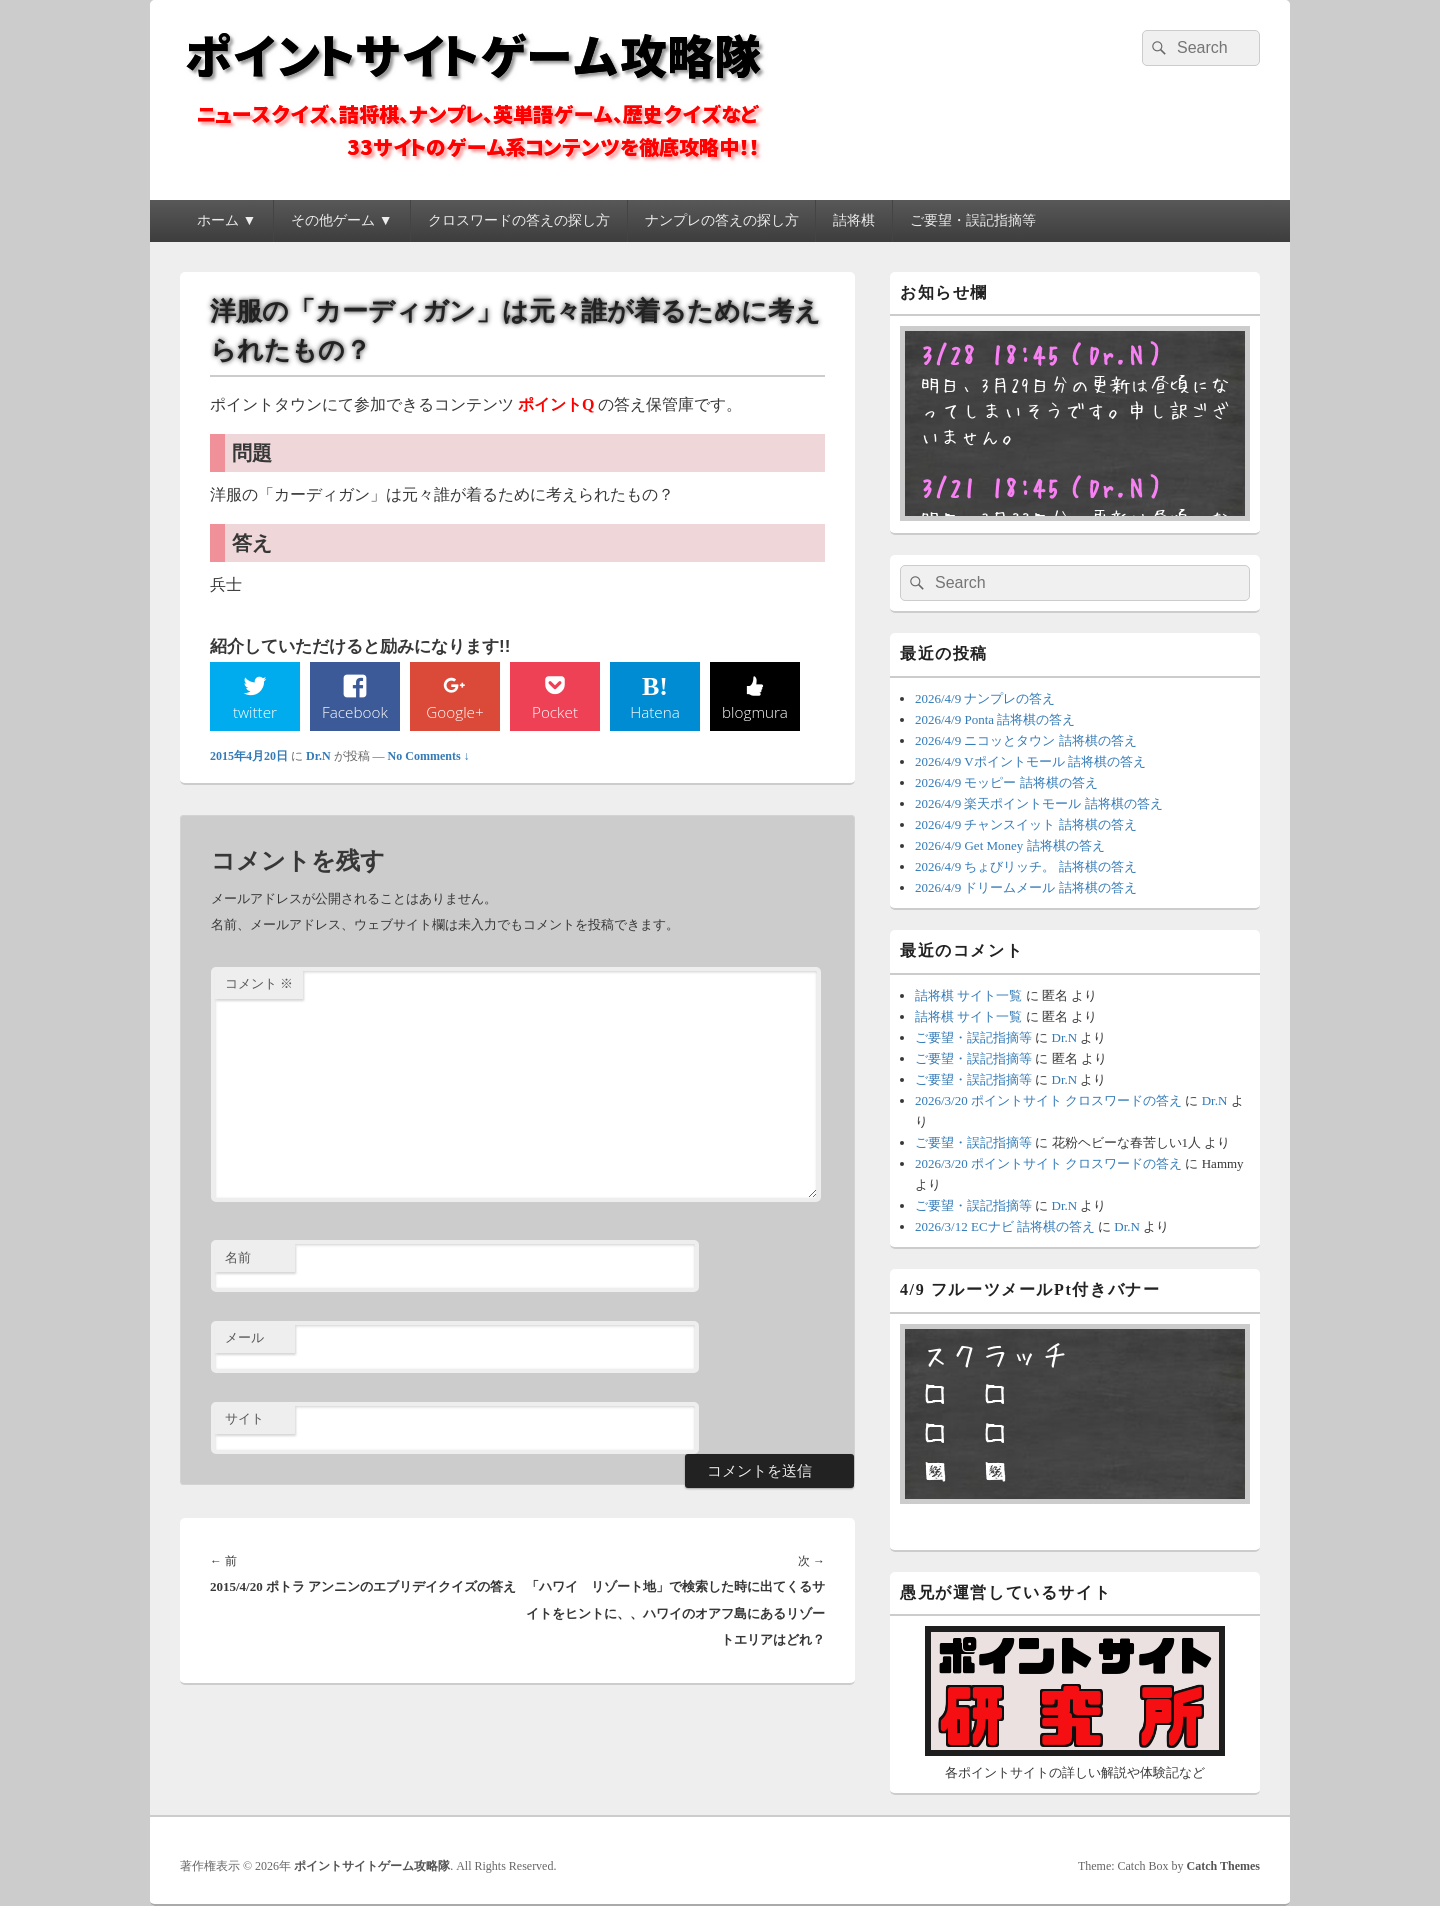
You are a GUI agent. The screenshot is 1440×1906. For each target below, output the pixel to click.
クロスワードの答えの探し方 (519, 220)
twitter (255, 712)
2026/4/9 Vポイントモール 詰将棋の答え (1030, 761)
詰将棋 (854, 220)
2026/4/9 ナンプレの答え (985, 698)
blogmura (754, 712)
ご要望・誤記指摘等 (973, 220)
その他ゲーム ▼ (341, 220)
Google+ (455, 712)
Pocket (555, 712)
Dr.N (318, 757)
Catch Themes (1223, 1866)
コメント (259, 984)
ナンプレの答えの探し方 (722, 220)
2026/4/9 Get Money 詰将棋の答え (1010, 845)
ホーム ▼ (226, 220)
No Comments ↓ (429, 757)
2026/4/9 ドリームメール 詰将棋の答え (1026, 887)
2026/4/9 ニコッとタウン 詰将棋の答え (1026, 740)
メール (244, 1339)
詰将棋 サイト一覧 (968, 995)
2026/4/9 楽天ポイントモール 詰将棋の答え (1039, 803)
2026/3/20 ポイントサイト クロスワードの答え (1048, 1100)
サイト (244, 1419)
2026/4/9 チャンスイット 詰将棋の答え (1026, 824)
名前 (238, 1258)
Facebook (355, 712)
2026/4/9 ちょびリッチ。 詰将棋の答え (1026, 866)
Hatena (655, 712)
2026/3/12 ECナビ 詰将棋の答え (1005, 1226)
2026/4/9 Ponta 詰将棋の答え (995, 719)
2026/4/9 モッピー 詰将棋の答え (1006, 782)
